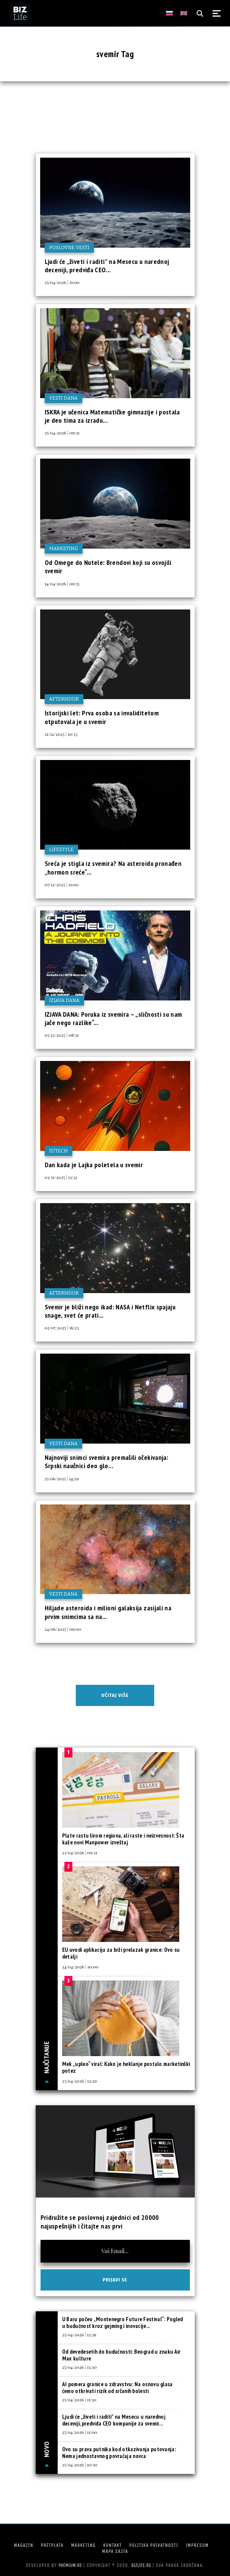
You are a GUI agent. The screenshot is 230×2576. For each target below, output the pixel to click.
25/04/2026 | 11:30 (79, 2399)
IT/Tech (58, 1151)
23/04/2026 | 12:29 (79, 2081)
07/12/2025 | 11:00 (61, 884)
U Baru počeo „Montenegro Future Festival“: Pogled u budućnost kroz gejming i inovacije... (122, 2322)
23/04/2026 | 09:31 (79, 1852)
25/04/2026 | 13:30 (79, 2367)
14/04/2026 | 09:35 (62, 583)
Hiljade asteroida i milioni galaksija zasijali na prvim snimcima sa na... (108, 1612)
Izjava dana (64, 1000)
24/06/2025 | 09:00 (63, 1629)
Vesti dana (63, 398)
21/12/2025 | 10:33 (61, 734)
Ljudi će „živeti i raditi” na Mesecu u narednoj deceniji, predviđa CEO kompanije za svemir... (114, 2420)
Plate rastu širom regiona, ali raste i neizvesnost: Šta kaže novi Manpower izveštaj (123, 1839)
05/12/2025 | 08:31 (62, 1035)
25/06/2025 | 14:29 (62, 1478)
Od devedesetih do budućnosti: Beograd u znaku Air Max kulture (121, 2355)
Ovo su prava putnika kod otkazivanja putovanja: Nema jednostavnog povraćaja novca (119, 2453)
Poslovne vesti (69, 247)
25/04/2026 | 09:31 (62, 433)
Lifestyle (61, 849)
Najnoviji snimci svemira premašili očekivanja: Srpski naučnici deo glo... (107, 1461)
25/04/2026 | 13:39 (79, 2334)
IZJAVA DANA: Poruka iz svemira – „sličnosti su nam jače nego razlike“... (113, 1018)
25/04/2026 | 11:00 (62, 282)
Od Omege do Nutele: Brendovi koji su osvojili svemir (108, 566)
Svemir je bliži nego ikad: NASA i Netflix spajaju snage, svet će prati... (110, 1311)
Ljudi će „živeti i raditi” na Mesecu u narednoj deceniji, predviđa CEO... (107, 265)
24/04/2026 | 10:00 (80, 1966)
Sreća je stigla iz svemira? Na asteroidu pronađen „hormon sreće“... (113, 867)
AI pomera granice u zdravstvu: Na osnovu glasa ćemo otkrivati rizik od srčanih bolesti (117, 2388)
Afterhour (64, 699)
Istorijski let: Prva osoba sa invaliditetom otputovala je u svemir (102, 717)
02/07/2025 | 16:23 (62, 1327)
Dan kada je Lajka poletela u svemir (94, 1164)
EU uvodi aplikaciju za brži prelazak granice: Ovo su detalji (121, 1953)
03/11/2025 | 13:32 (61, 1177)
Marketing (63, 548)
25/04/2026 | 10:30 (79, 2464)
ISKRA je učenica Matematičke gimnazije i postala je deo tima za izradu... (112, 416)
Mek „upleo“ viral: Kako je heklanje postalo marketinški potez (126, 2067)
